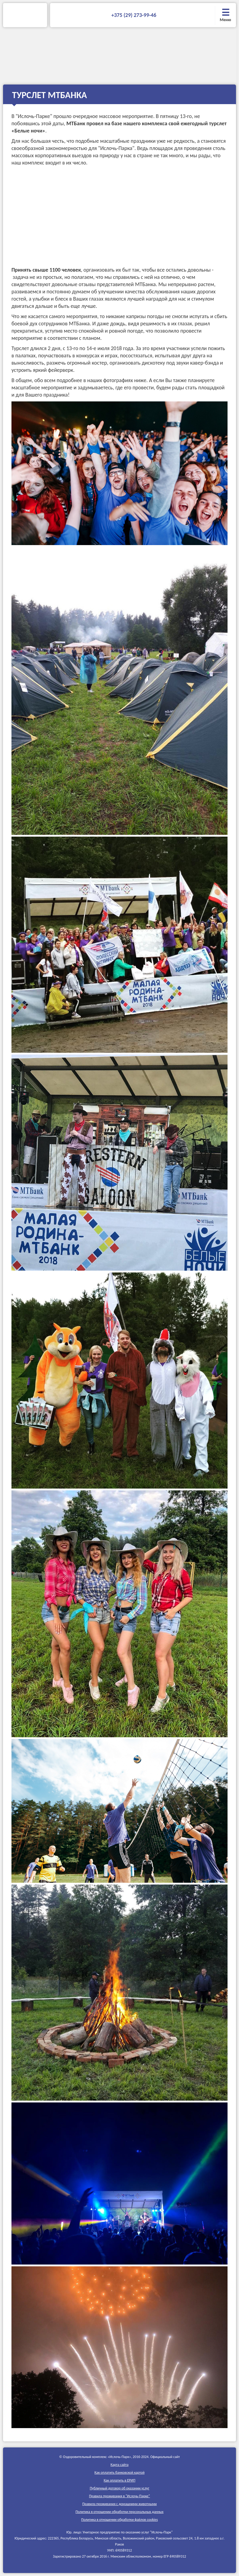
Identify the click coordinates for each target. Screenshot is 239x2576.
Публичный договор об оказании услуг (119, 2488)
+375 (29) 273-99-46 (133, 15)
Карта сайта (119, 2465)
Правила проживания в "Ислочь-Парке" (119, 2496)
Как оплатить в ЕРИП (119, 2480)
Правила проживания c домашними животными (119, 2504)
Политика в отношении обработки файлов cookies (119, 2519)
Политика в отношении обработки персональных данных (119, 2512)
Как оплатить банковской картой (119, 2472)
